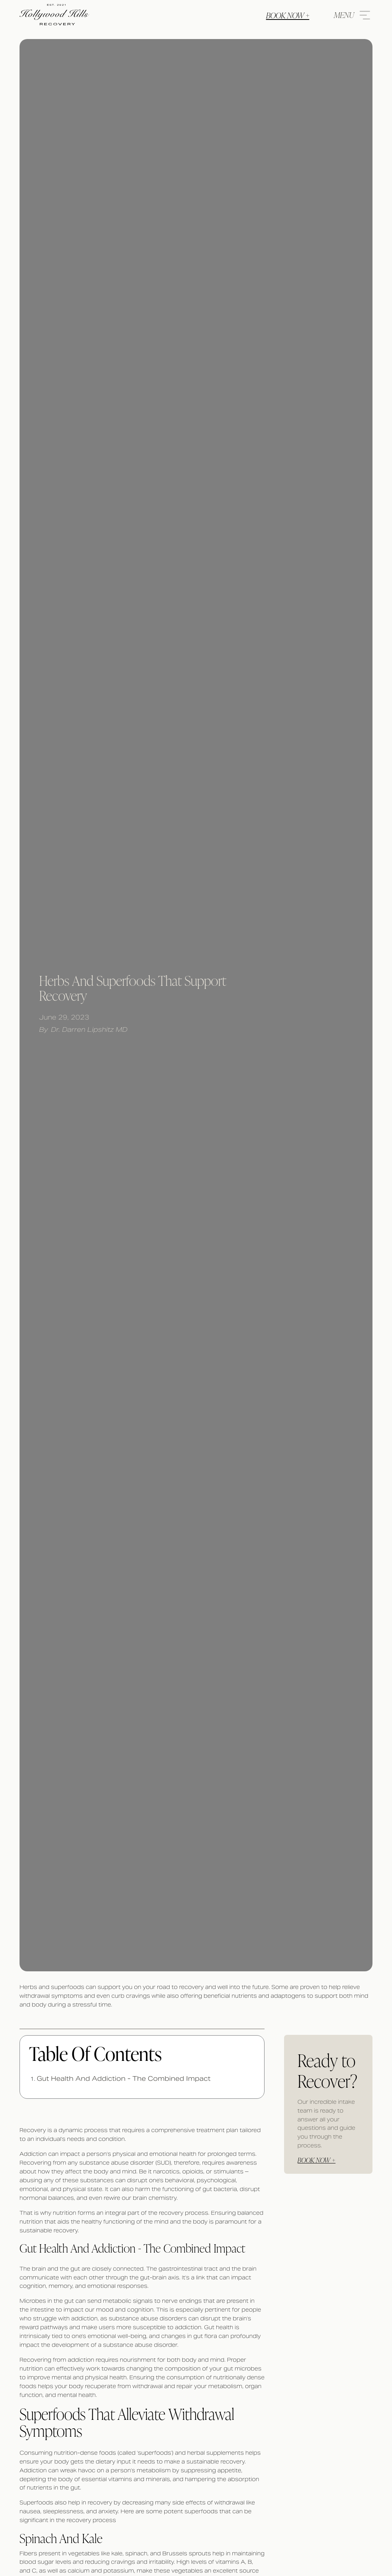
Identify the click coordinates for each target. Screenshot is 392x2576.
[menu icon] (350, 15)
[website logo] (54, 15)
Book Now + (287, 15)
